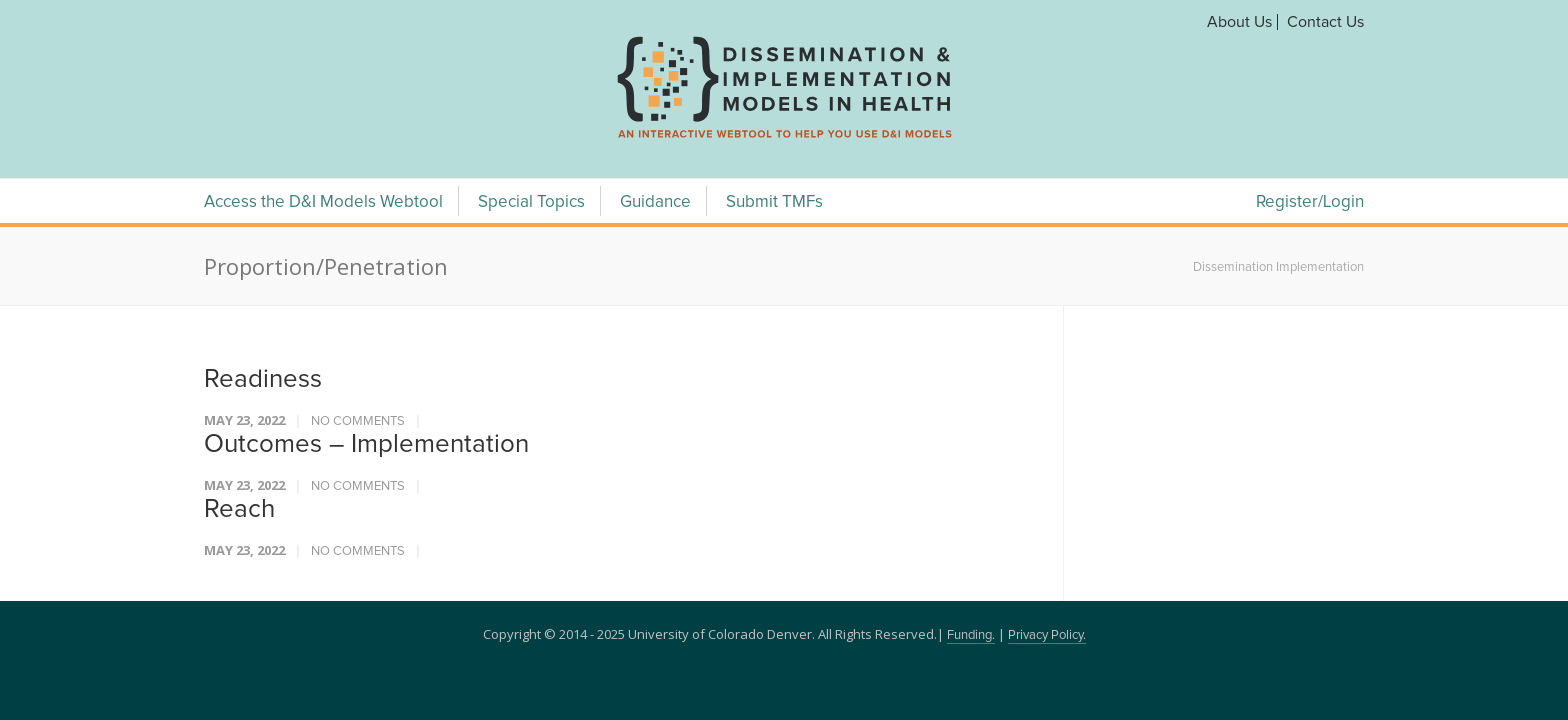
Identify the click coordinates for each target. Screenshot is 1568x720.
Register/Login (1310, 202)
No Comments (358, 421)
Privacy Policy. (1047, 635)
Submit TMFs (774, 202)
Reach (239, 509)
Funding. (971, 635)
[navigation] (784, 138)
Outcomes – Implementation (366, 444)
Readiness (263, 379)
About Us (1239, 22)
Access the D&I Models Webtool (323, 202)
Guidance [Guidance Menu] (655, 202)
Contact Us (1325, 22)
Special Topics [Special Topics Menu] (531, 202)
